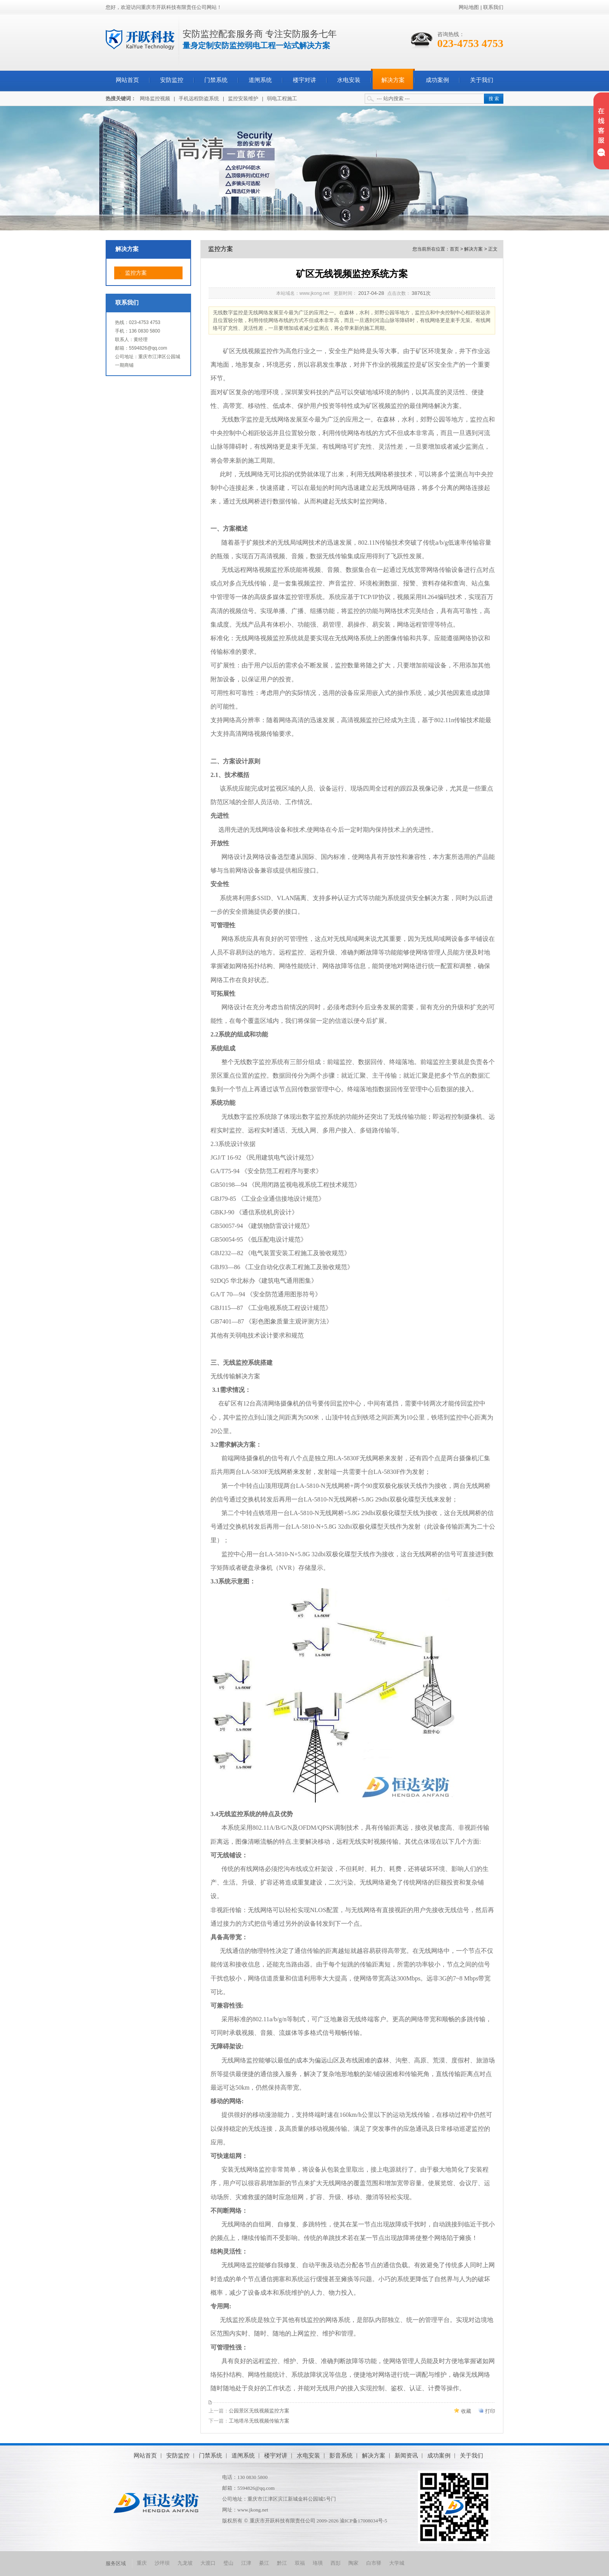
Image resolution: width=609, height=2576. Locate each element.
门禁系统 (216, 80)
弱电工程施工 (282, 98)
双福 (300, 2563)
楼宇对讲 (304, 80)
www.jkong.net (252, 2510)
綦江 (264, 2563)
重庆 (142, 2563)
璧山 (228, 2563)
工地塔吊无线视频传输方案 (259, 2421)
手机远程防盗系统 (199, 98)
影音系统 (341, 2455)
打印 (490, 2411)
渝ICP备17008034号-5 (363, 2521)
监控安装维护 (243, 98)
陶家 (353, 2563)
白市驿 (373, 2563)
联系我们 (493, 7)
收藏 (466, 2411)
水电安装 (348, 80)
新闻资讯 (406, 2455)
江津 (246, 2563)
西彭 (336, 2563)
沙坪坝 (162, 2563)
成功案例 (437, 80)
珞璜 (318, 2563)
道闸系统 (260, 80)
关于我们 (481, 80)
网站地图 (469, 7)
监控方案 (136, 273)
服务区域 (116, 2563)
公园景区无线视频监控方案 (259, 2411)
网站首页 (127, 80)
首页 (454, 249)
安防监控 (171, 80)
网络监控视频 (155, 98)
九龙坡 (185, 2563)
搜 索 (494, 98)
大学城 (396, 2563)
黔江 (282, 2563)
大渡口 (208, 2563)
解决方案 (393, 80)
